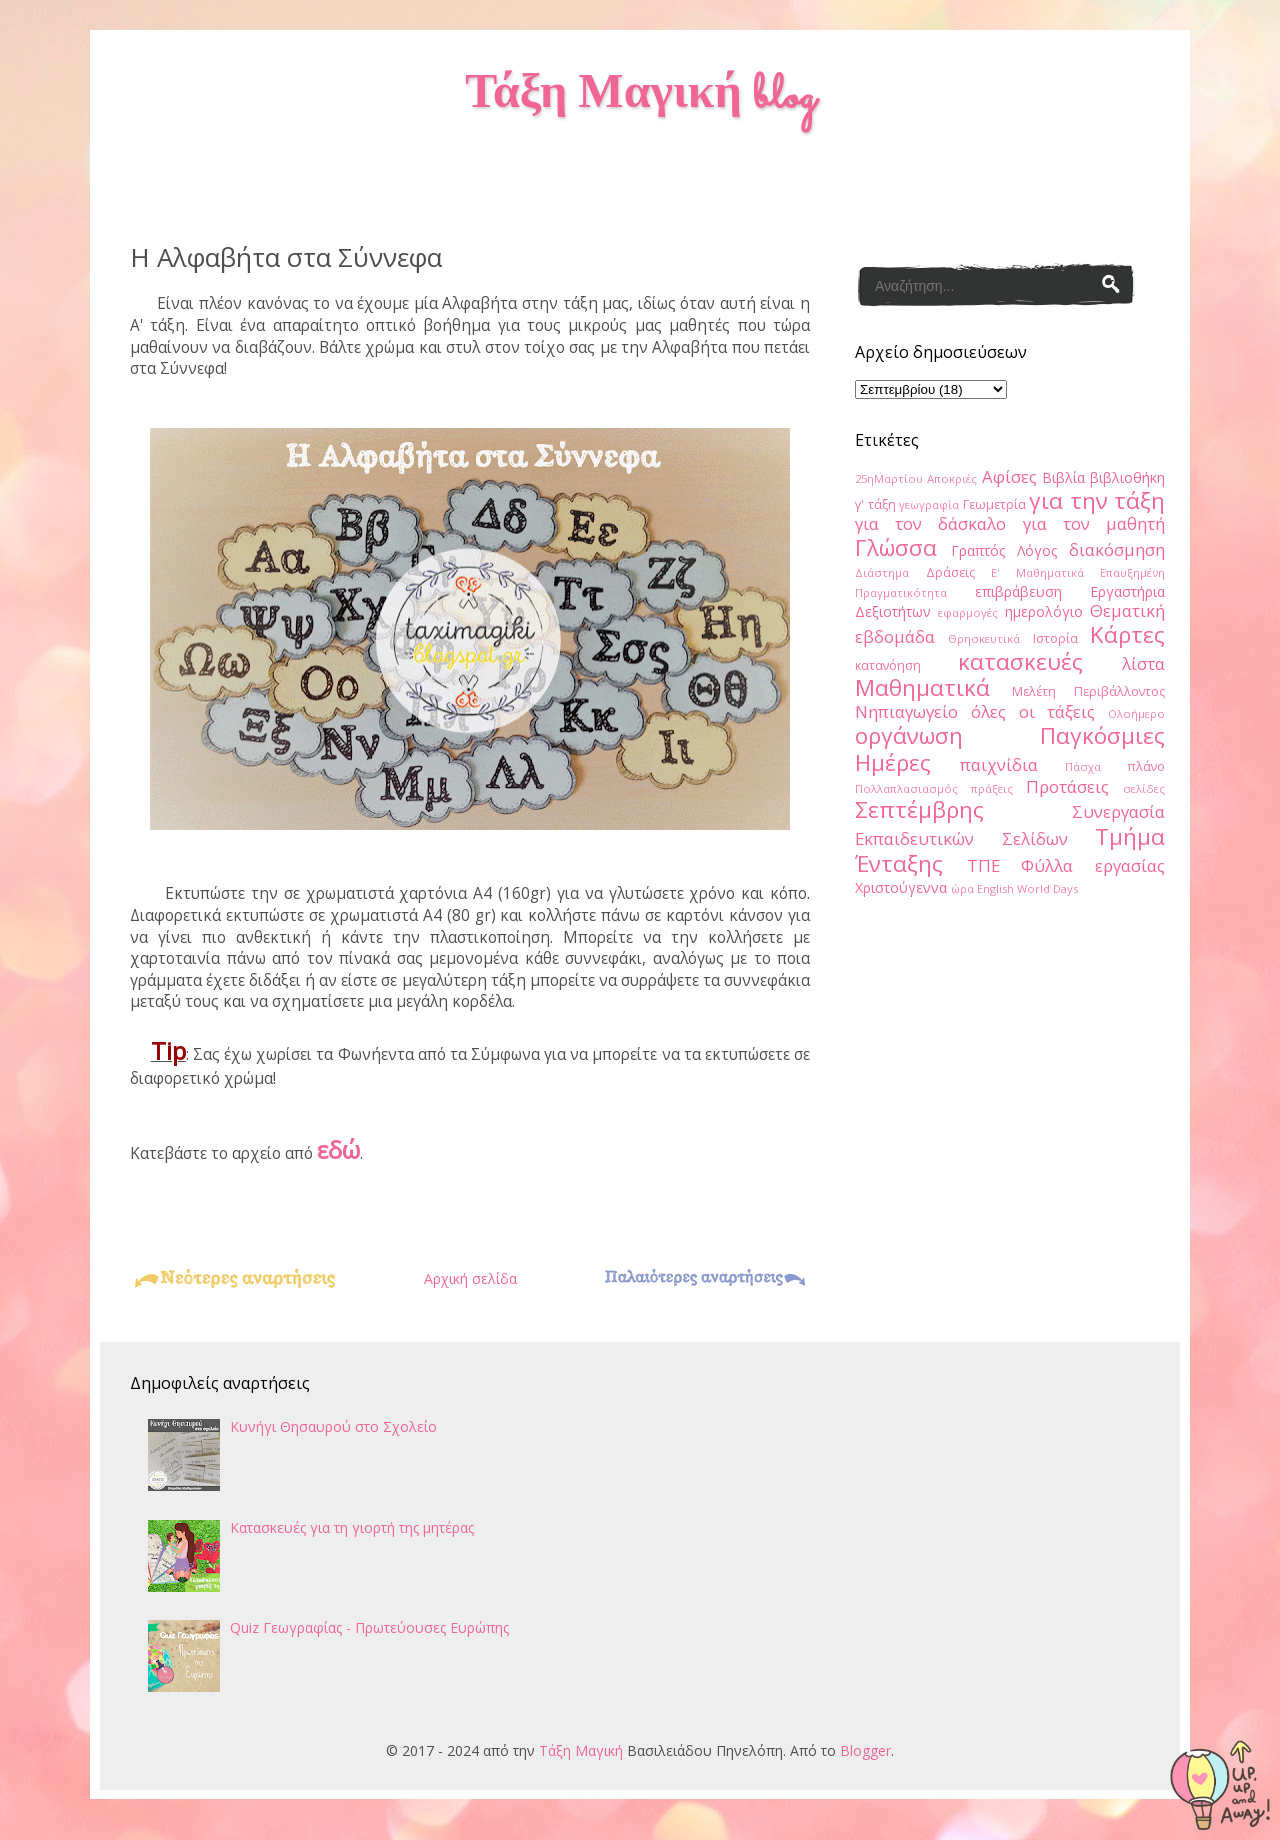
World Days (1047, 888)
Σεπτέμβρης (919, 809)
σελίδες (1144, 788)
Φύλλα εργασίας (1093, 865)
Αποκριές (952, 478)
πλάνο (1146, 766)
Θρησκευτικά (984, 638)
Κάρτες (1127, 634)
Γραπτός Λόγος (1004, 550)
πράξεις (992, 788)
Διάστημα (882, 572)
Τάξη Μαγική (581, 1750)
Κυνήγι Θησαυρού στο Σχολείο (333, 1426)
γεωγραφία (929, 504)
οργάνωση (909, 735)
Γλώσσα (896, 547)
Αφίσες (1009, 476)
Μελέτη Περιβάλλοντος (1089, 691)
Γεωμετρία (994, 504)
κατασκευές (1020, 661)
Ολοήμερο (1136, 713)
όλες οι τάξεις (1033, 711)
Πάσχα (1083, 766)
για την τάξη (1097, 500)
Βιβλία (1063, 477)
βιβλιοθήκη (1127, 477)
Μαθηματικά (922, 687)
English (995, 888)
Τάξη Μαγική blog (639, 97)
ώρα (962, 888)
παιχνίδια (999, 764)
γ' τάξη (875, 504)
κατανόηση (888, 665)
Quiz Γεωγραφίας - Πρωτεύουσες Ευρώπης (369, 1627)
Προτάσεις (1067, 786)
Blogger (865, 1750)
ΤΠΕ (983, 865)
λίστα (1143, 663)
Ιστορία (1055, 638)
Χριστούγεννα (901, 887)
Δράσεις (950, 572)
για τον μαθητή (1094, 523)
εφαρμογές (968, 612)
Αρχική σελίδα (470, 1278)
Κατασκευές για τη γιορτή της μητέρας (352, 1527)
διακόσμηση (1117, 549)
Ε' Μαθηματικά (1037, 572)
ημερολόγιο (1044, 611)
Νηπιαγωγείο (906, 711)
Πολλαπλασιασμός (906, 788)
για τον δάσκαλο (930, 523)
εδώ (338, 1149)
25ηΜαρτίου (889, 478)
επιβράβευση (1018, 591)
